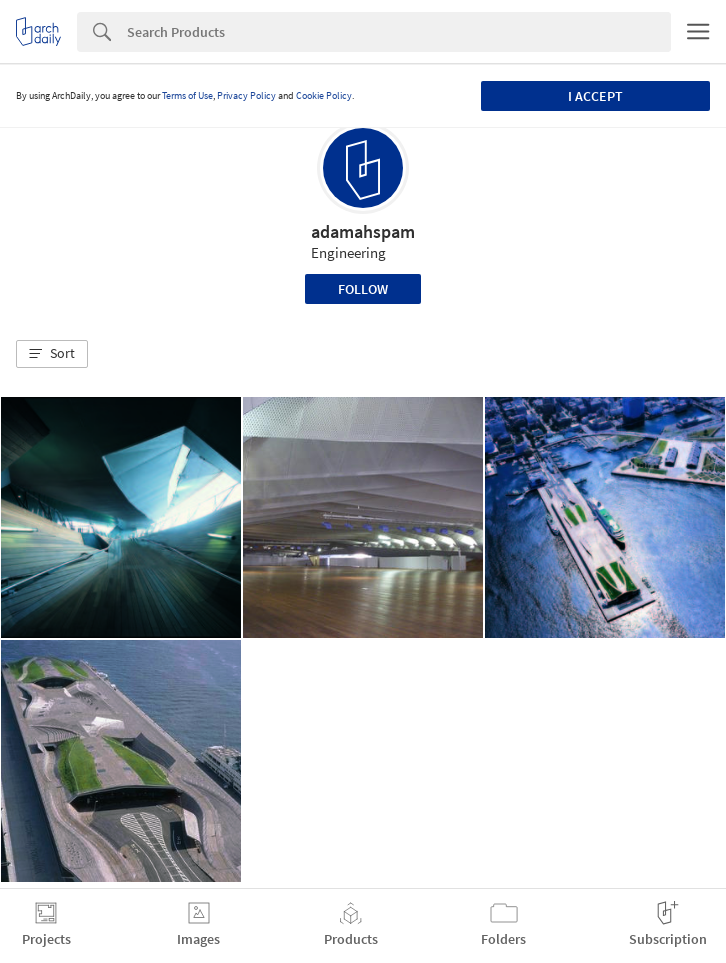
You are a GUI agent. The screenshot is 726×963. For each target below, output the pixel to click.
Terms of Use (187, 95)
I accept (595, 96)
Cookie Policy (324, 95)
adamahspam (363, 231)
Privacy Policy (246, 95)
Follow (363, 289)
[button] (52, 354)
